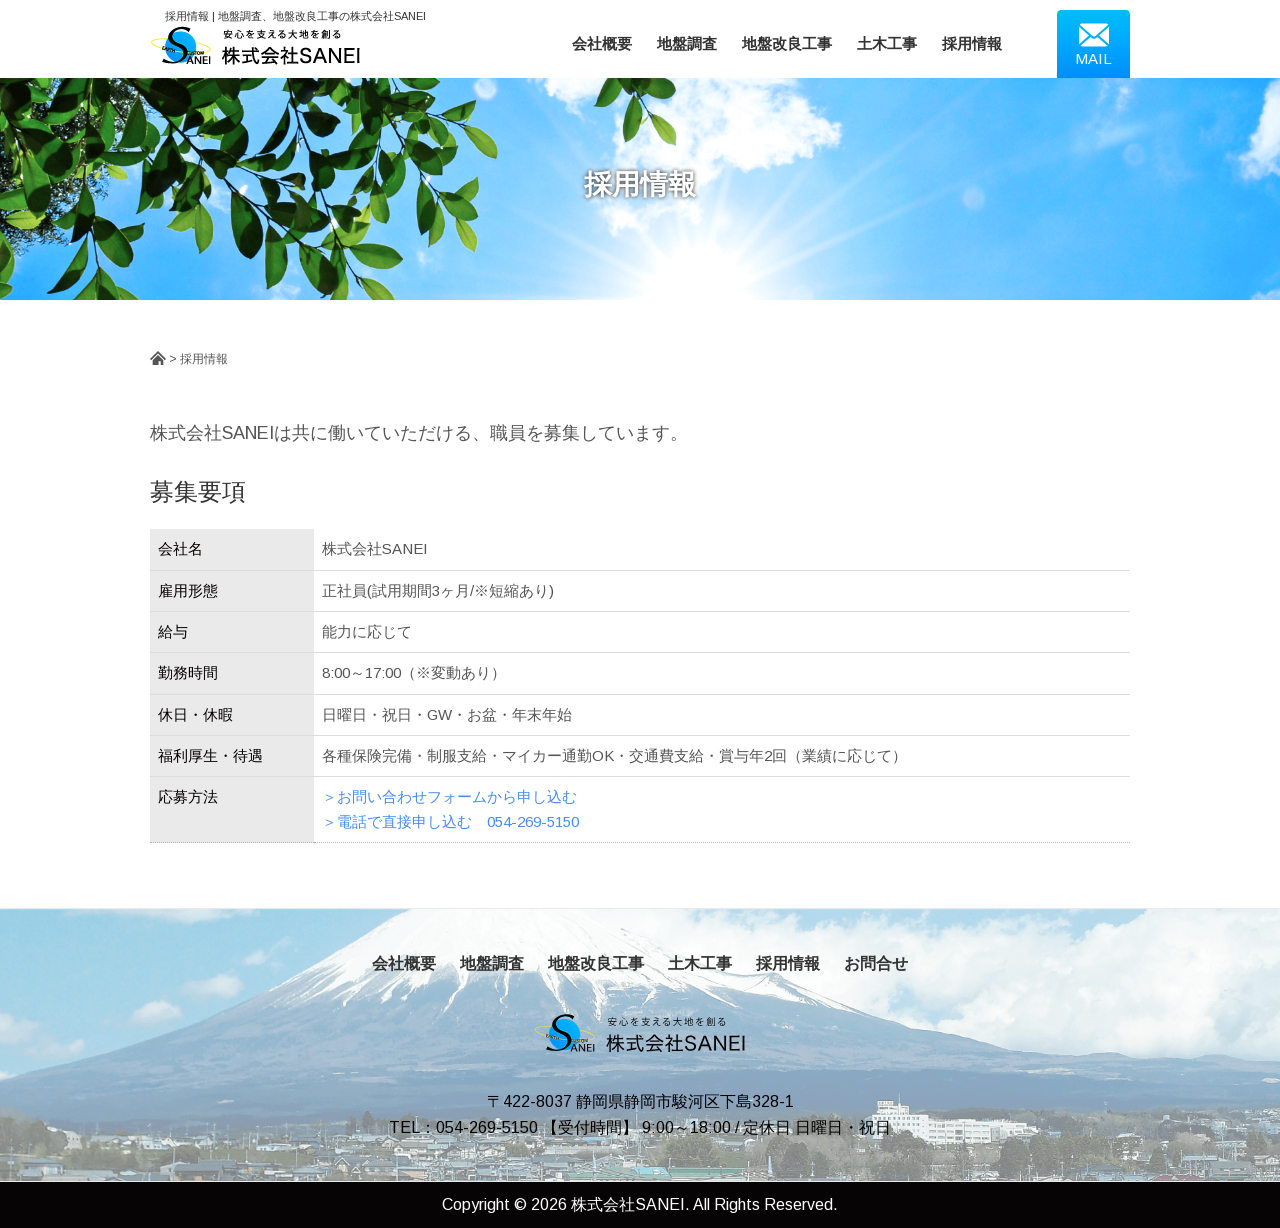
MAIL (1093, 43)
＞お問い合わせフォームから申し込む (449, 796)
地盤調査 (687, 43)
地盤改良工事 (787, 43)
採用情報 (972, 43)
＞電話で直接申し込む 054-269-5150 (450, 821)
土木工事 (887, 43)
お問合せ (876, 963)
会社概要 (602, 43)
